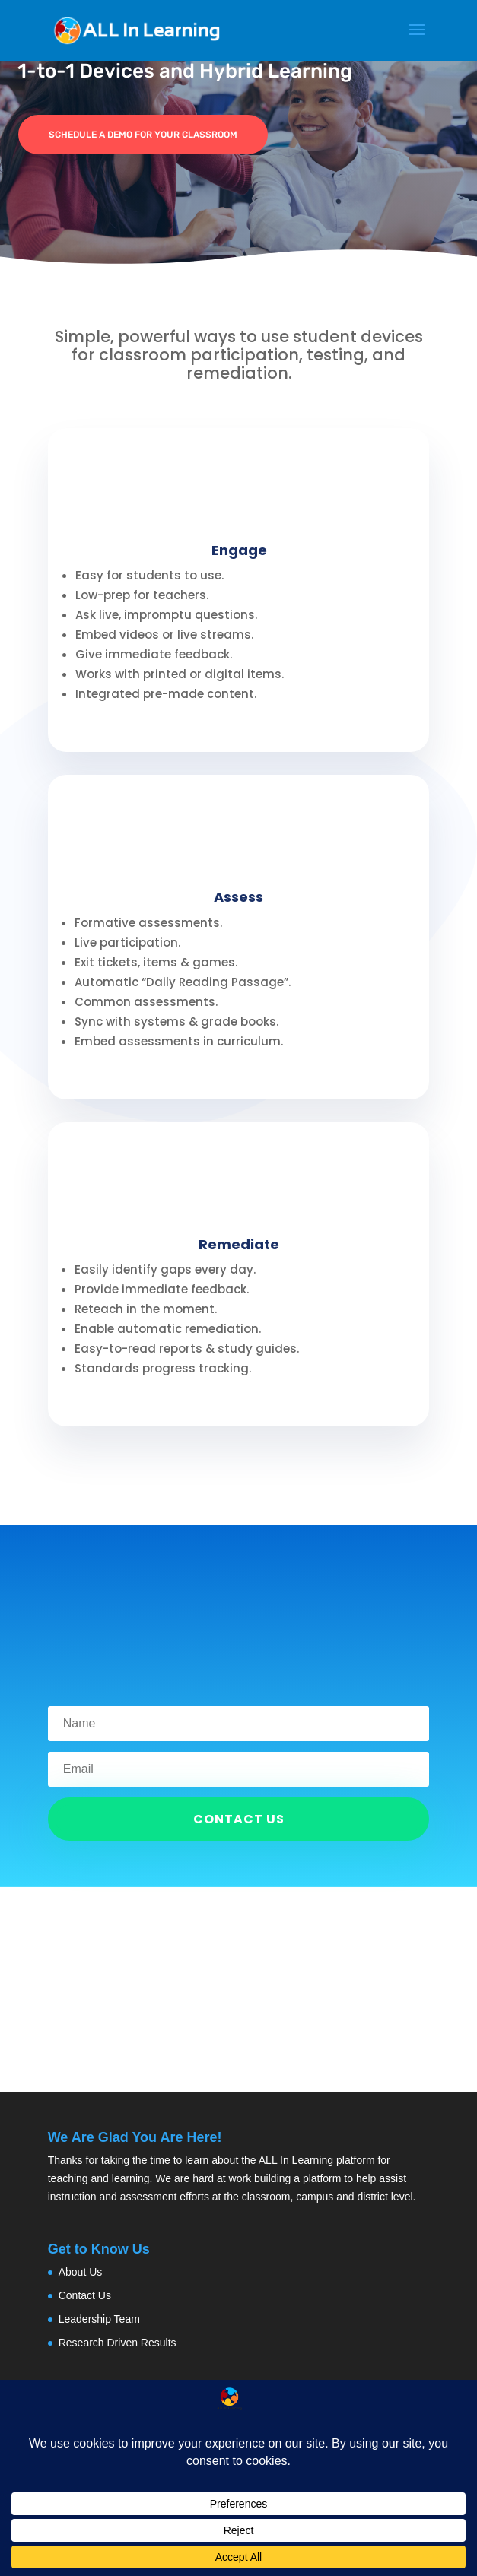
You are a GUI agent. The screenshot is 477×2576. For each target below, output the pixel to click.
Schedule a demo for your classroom (143, 134)
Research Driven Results (117, 2342)
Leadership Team (99, 2319)
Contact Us (85, 2295)
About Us (81, 2272)
